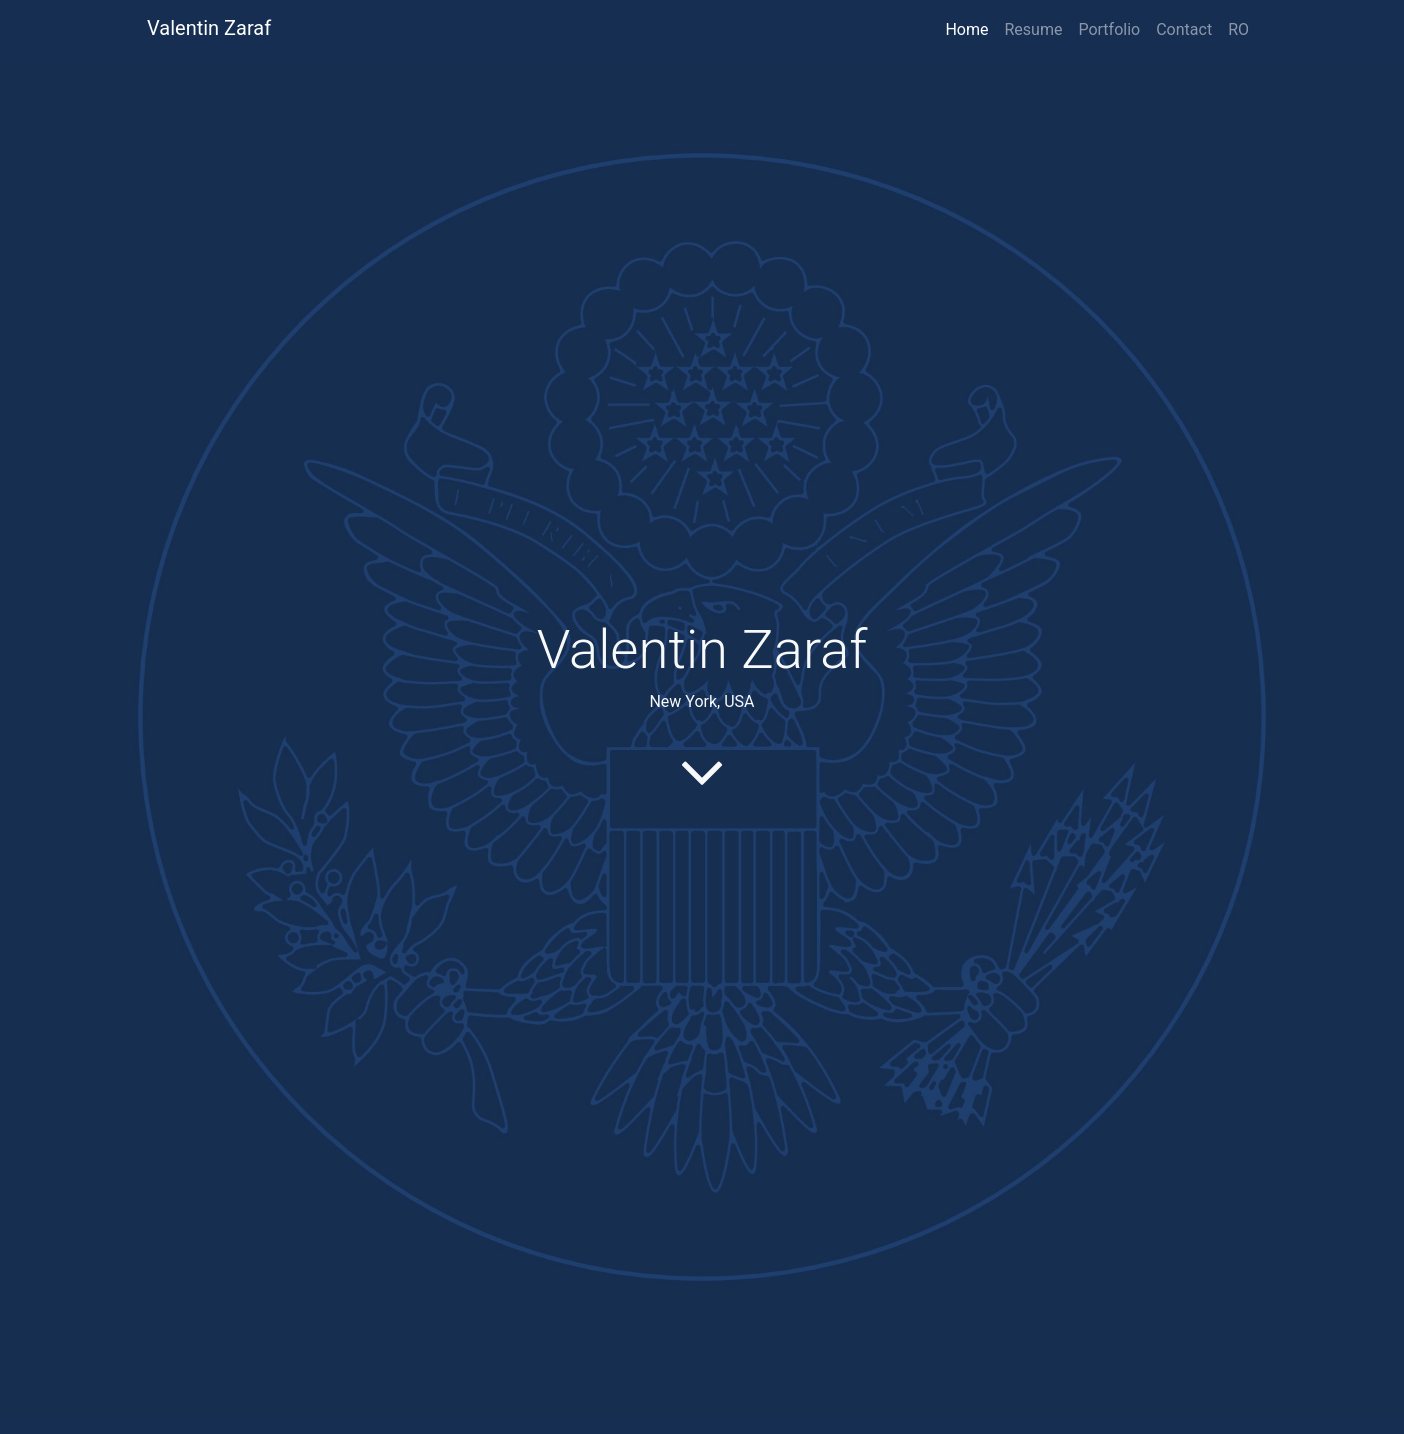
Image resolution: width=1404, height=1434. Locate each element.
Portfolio (1109, 29)
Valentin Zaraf (209, 28)
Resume (1034, 29)
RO (1238, 29)
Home (966, 29)
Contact (1184, 29)
